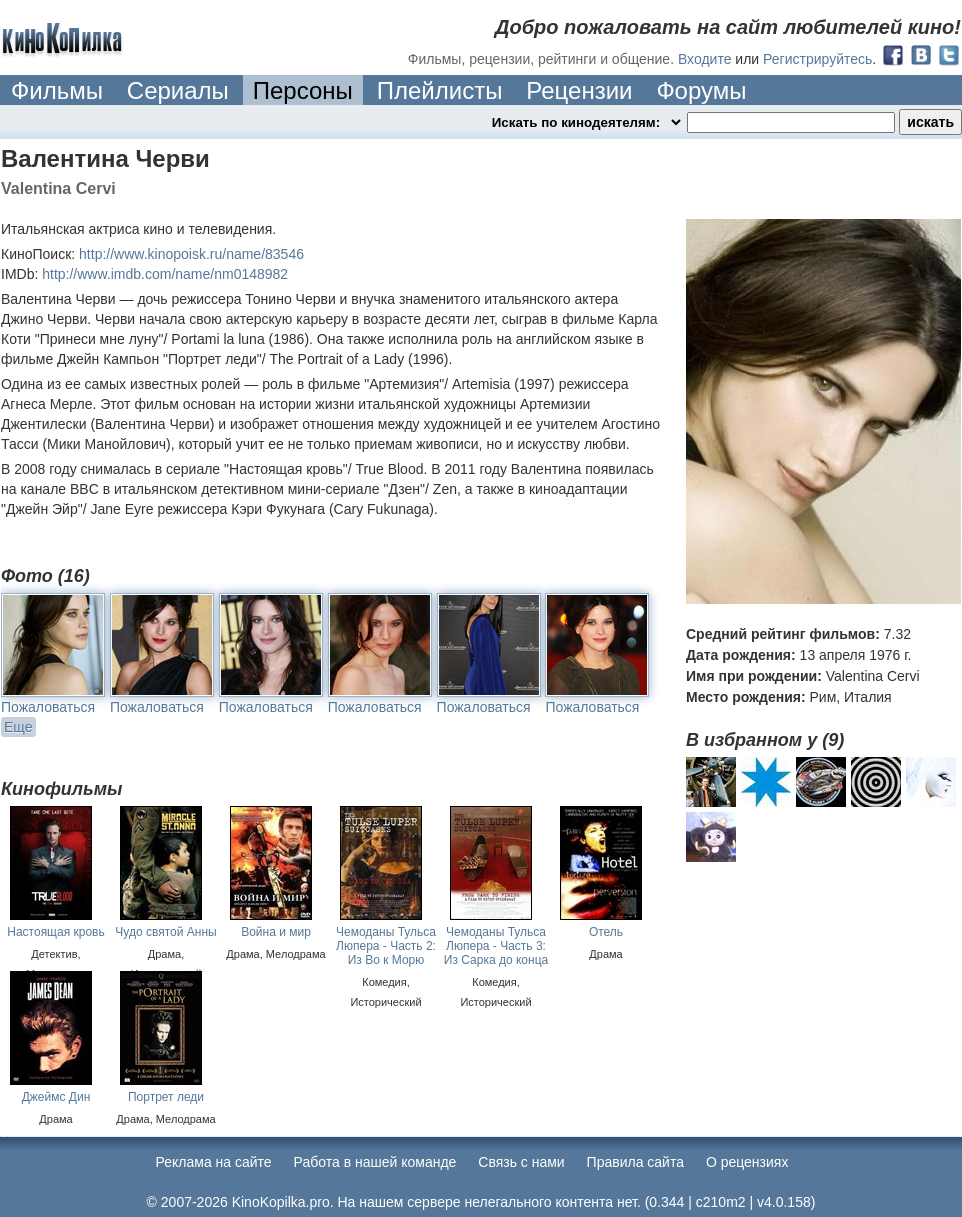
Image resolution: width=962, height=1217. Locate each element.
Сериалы (178, 90)
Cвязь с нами (521, 1162)
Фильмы (57, 90)
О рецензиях (747, 1162)
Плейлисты (440, 90)
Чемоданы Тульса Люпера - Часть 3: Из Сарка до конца (496, 946)
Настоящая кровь (55, 932)
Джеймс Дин (56, 1097)
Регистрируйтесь (817, 59)
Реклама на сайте (214, 1162)
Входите (705, 59)
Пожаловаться (48, 707)
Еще (18, 727)
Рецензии (579, 90)
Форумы (701, 90)
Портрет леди (166, 1097)
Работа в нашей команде (375, 1162)
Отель (606, 932)
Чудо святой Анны (165, 932)
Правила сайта (635, 1162)
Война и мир (276, 932)
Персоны (303, 90)
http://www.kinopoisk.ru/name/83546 (191, 254)
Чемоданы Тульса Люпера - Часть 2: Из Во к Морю (386, 946)
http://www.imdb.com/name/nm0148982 (165, 274)
